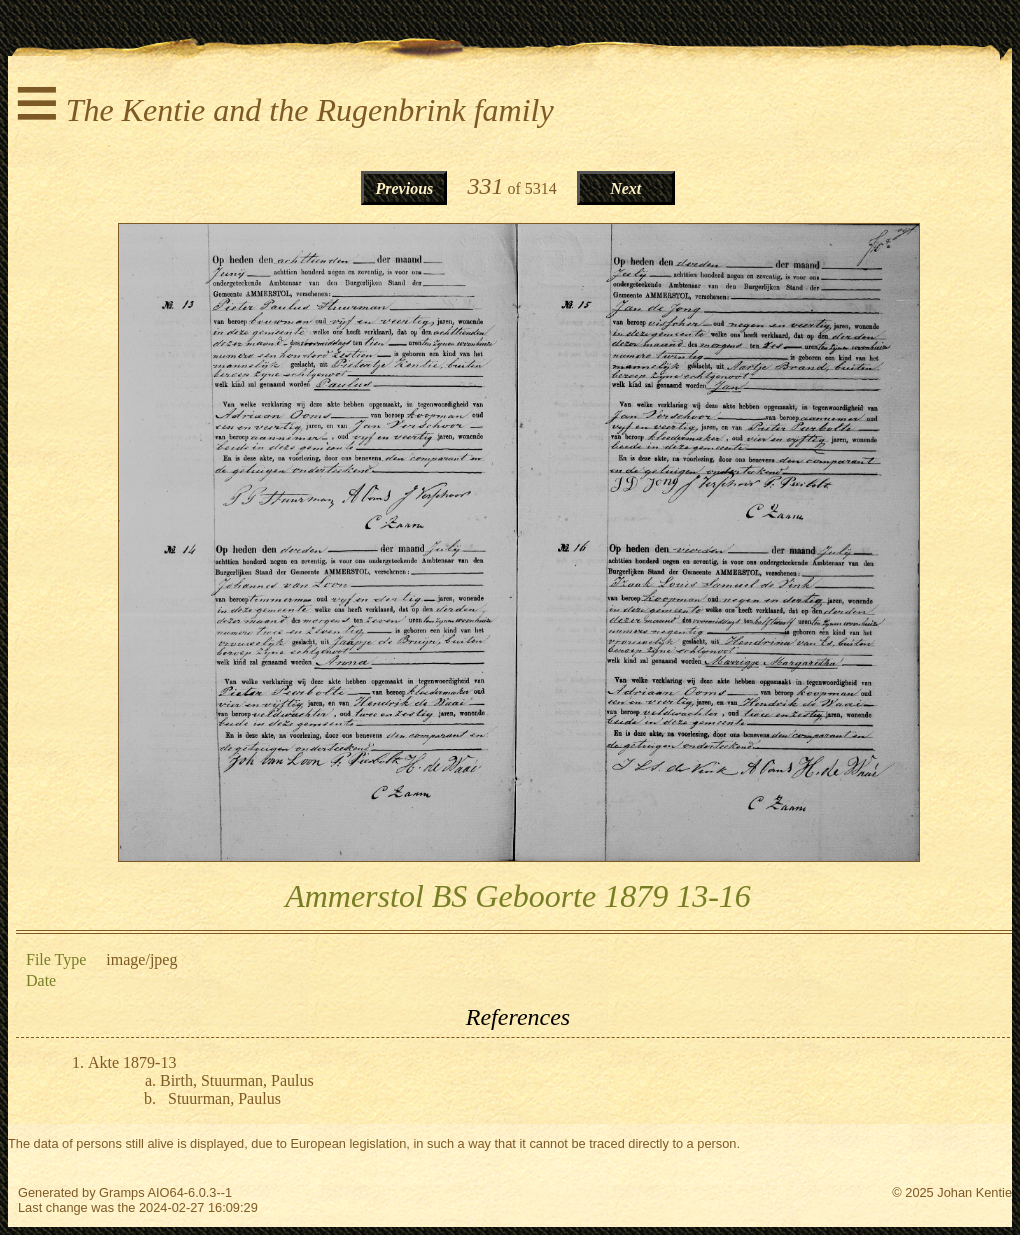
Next (625, 188)
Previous (405, 188)
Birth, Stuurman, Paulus (237, 1080)
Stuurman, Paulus (224, 1098)
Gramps (122, 1192)
